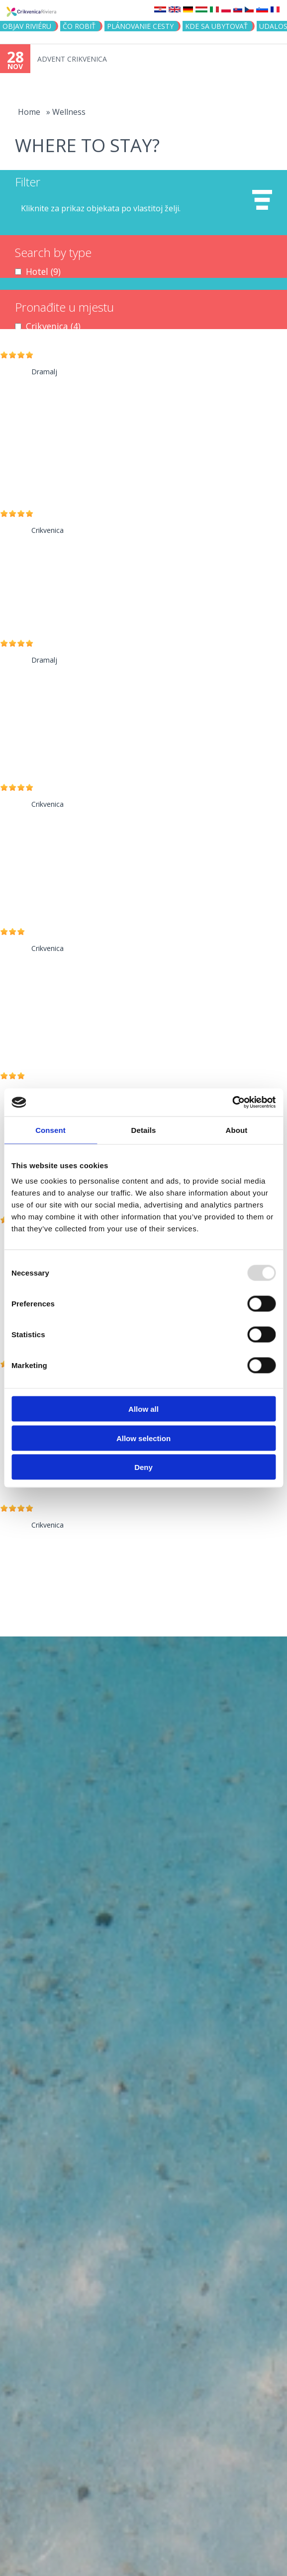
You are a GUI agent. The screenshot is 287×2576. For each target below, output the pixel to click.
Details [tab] (143, 1129)
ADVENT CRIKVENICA (72, 59)
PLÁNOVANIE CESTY (140, 26)
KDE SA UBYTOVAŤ (216, 26)
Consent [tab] (50, 1129)
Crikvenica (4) (53, 326)
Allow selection (143, 1438)
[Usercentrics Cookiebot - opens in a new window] (232, 1102)
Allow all (143, 1409)
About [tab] (237, 1129)
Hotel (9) (43, 271)
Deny (143, 1467)
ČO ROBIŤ (79, 26)
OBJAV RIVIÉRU (26, 26)
